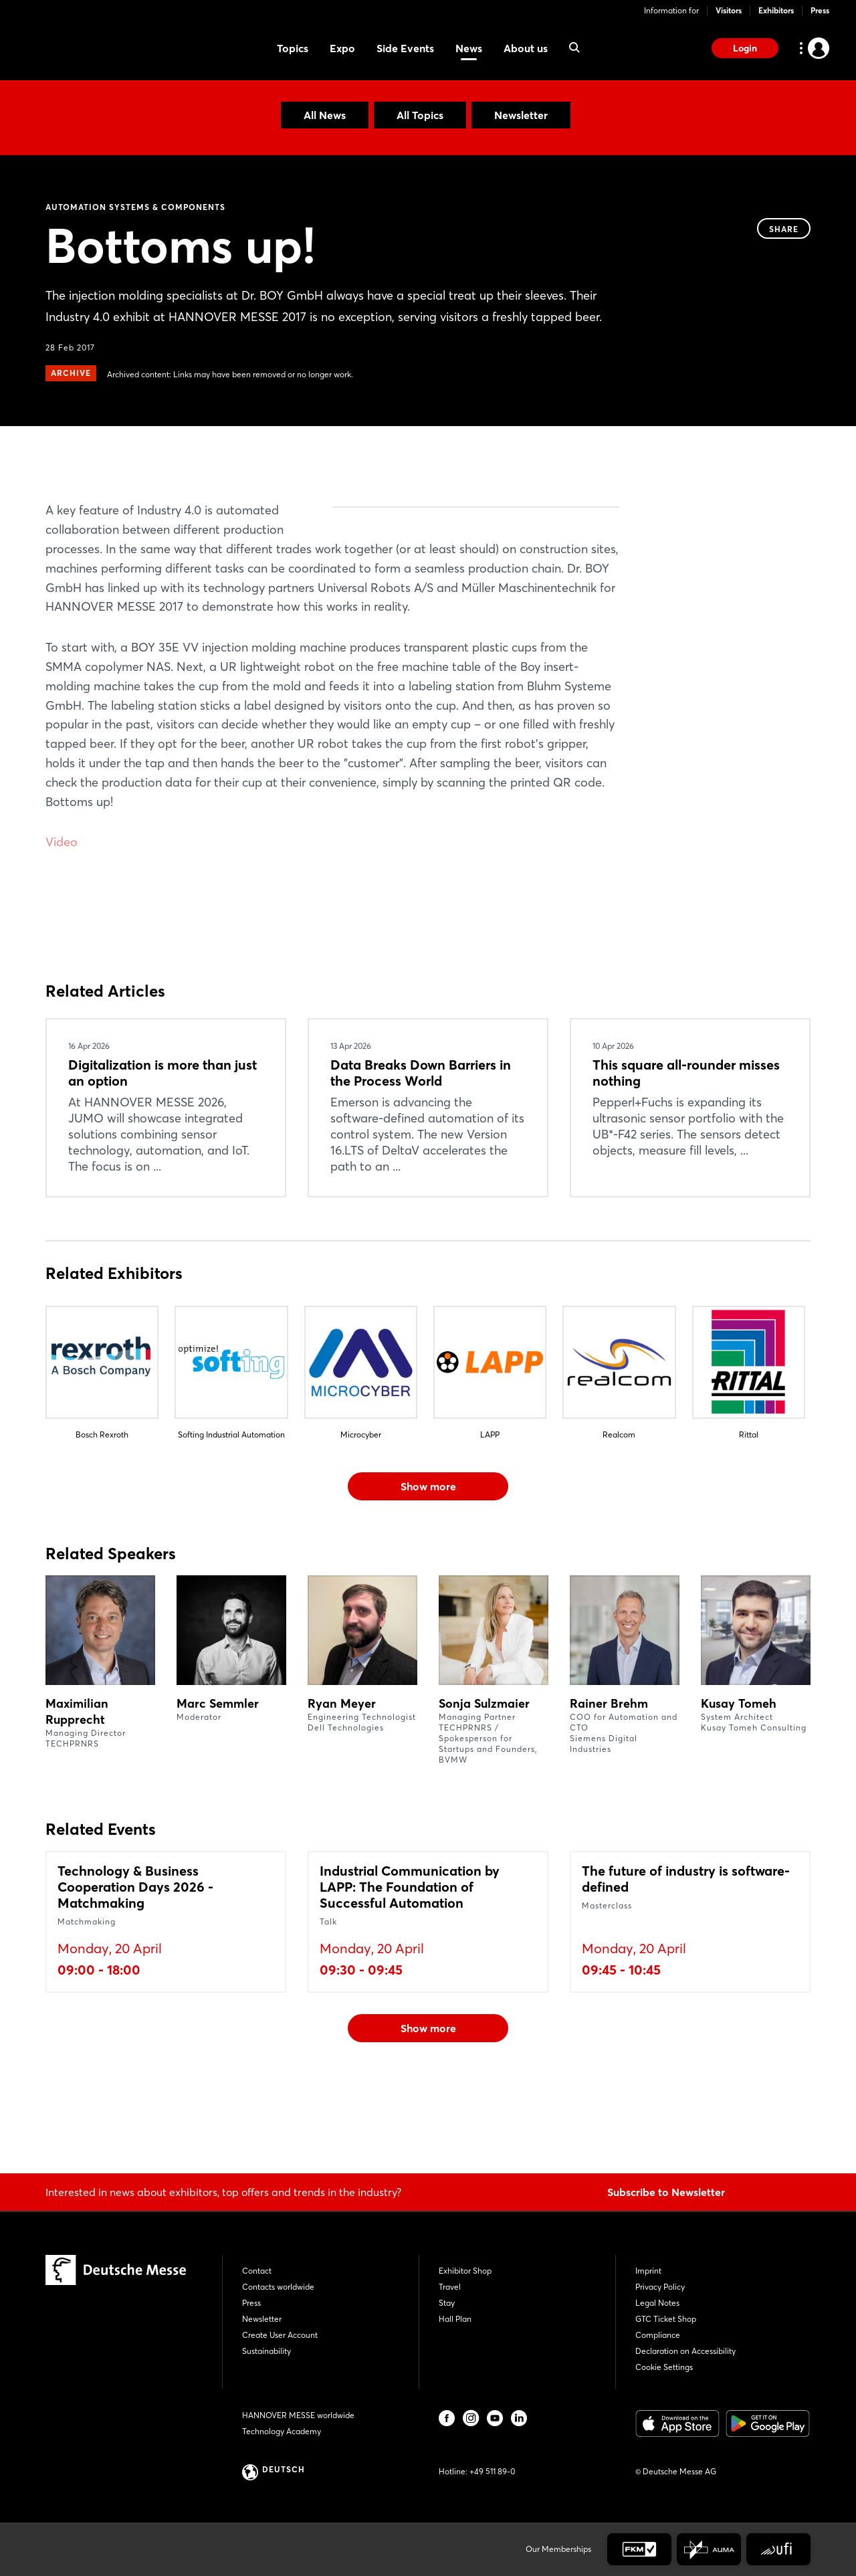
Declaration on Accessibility (685, 2351)
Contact (257, 2271)
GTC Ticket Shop (665, 2319)
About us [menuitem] (526, 48)
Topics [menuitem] (292, 48)
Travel (450, 2287)
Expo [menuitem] (342, 48)
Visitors (729, 10)
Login (745, 48)
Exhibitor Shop (465, 2271)
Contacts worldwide (278, 2287)
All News (325, 115)
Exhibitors (776, 10)
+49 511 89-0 (492, 2471)
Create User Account (280, 2335)
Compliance (657, 2335)
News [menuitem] (468, 48)
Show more (428, 1564)
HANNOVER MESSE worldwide (298, 2415)
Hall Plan (455, 2319)
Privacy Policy (660, 2287)
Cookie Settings (664, 2367)
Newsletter (521, 115)
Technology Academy (281, 2431)
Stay (447, 2303)
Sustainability (266, 2351)
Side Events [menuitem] (405, 48)
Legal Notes (657, 2303)
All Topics (420, 115)
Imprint (648, 2271)
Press (820, 10)
